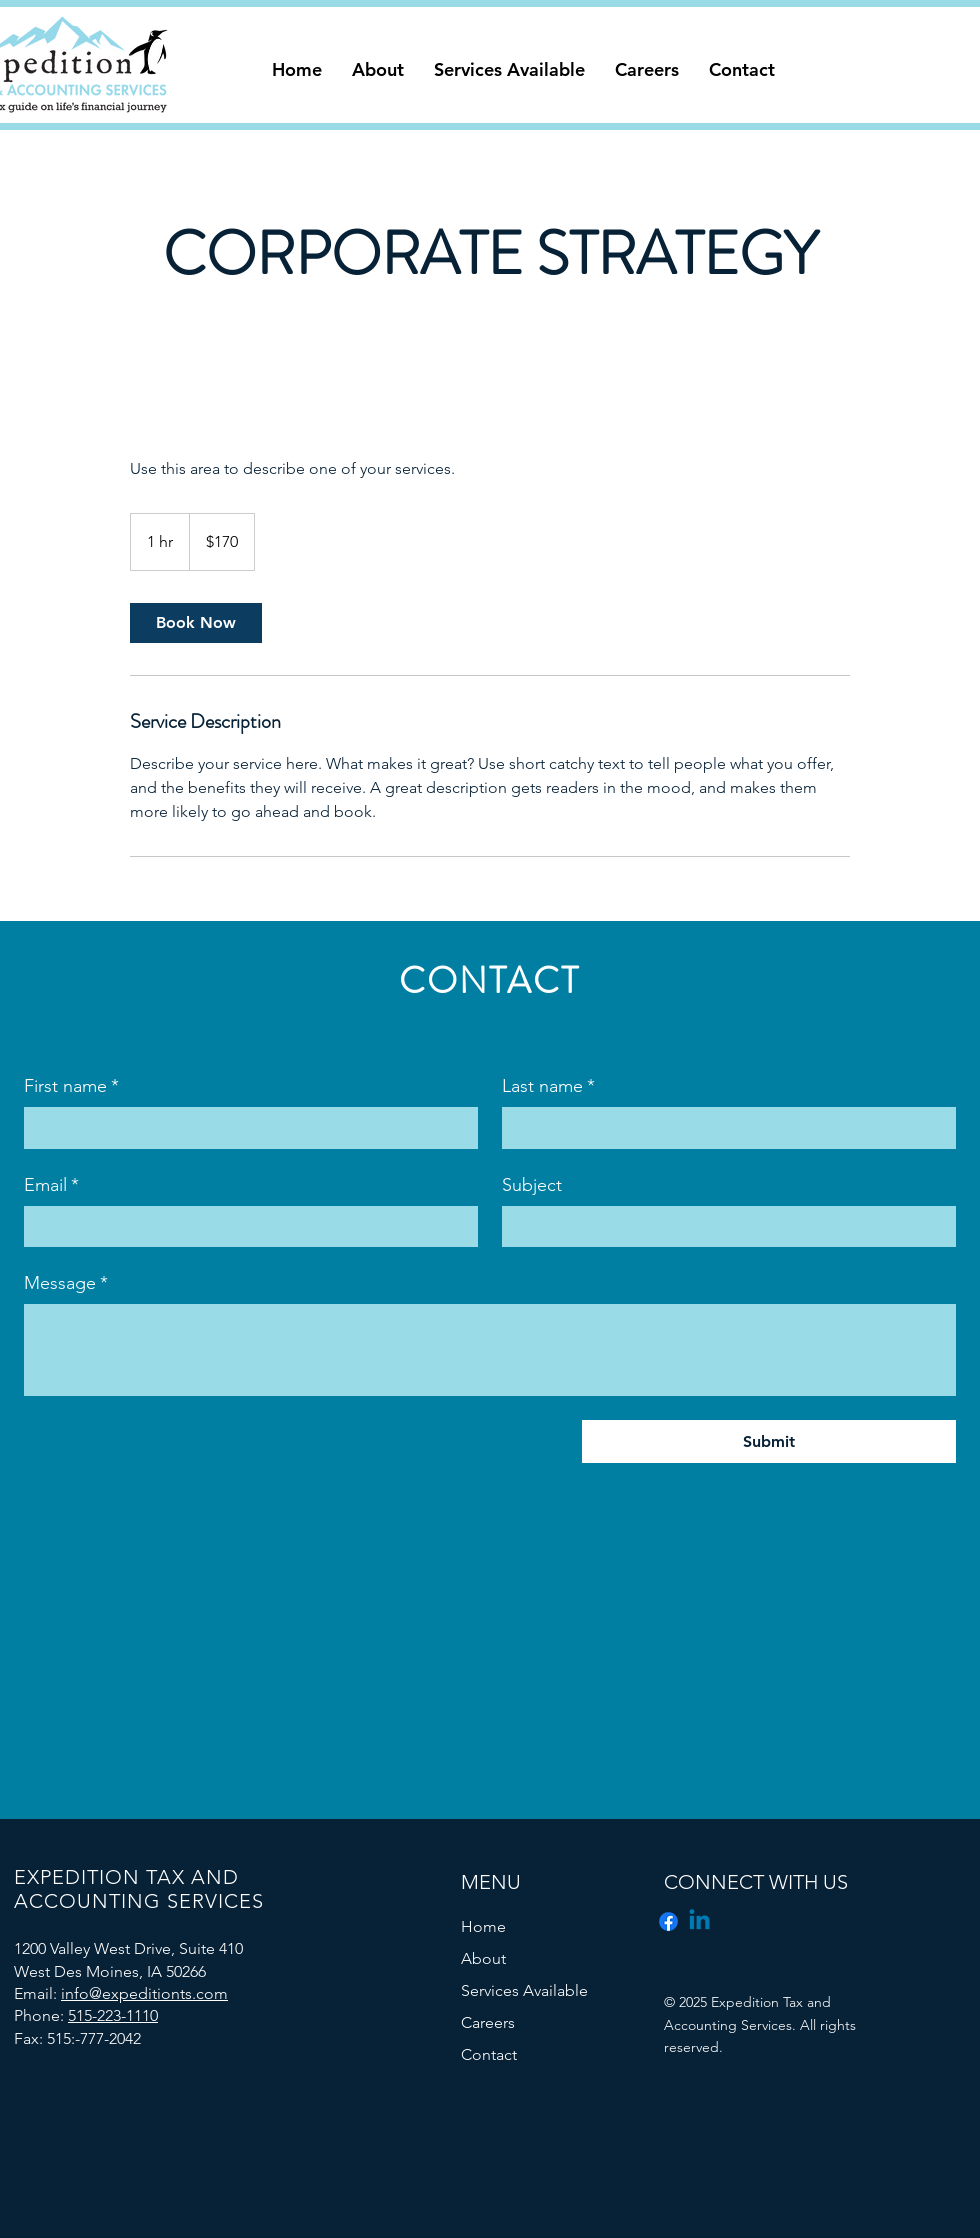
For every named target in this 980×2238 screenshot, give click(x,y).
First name (71, 1086)
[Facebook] (668, 1921)
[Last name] (723, 1127)
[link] (196, 623)
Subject (532, 1185)
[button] (378, 70)
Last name (548, 1086)
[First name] (245, 1127)
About (483, 1958)
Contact (489, 2054)
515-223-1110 (113, 2015)
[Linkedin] (699, 1921)
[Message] (490, 1350)
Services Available (524, 1990)
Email (51, 1185)
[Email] (245, 1226)
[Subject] (723, 1226)
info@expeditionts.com (144, 1993)
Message (66, 1283)
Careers (488, 2022)
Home (483, 1926)
